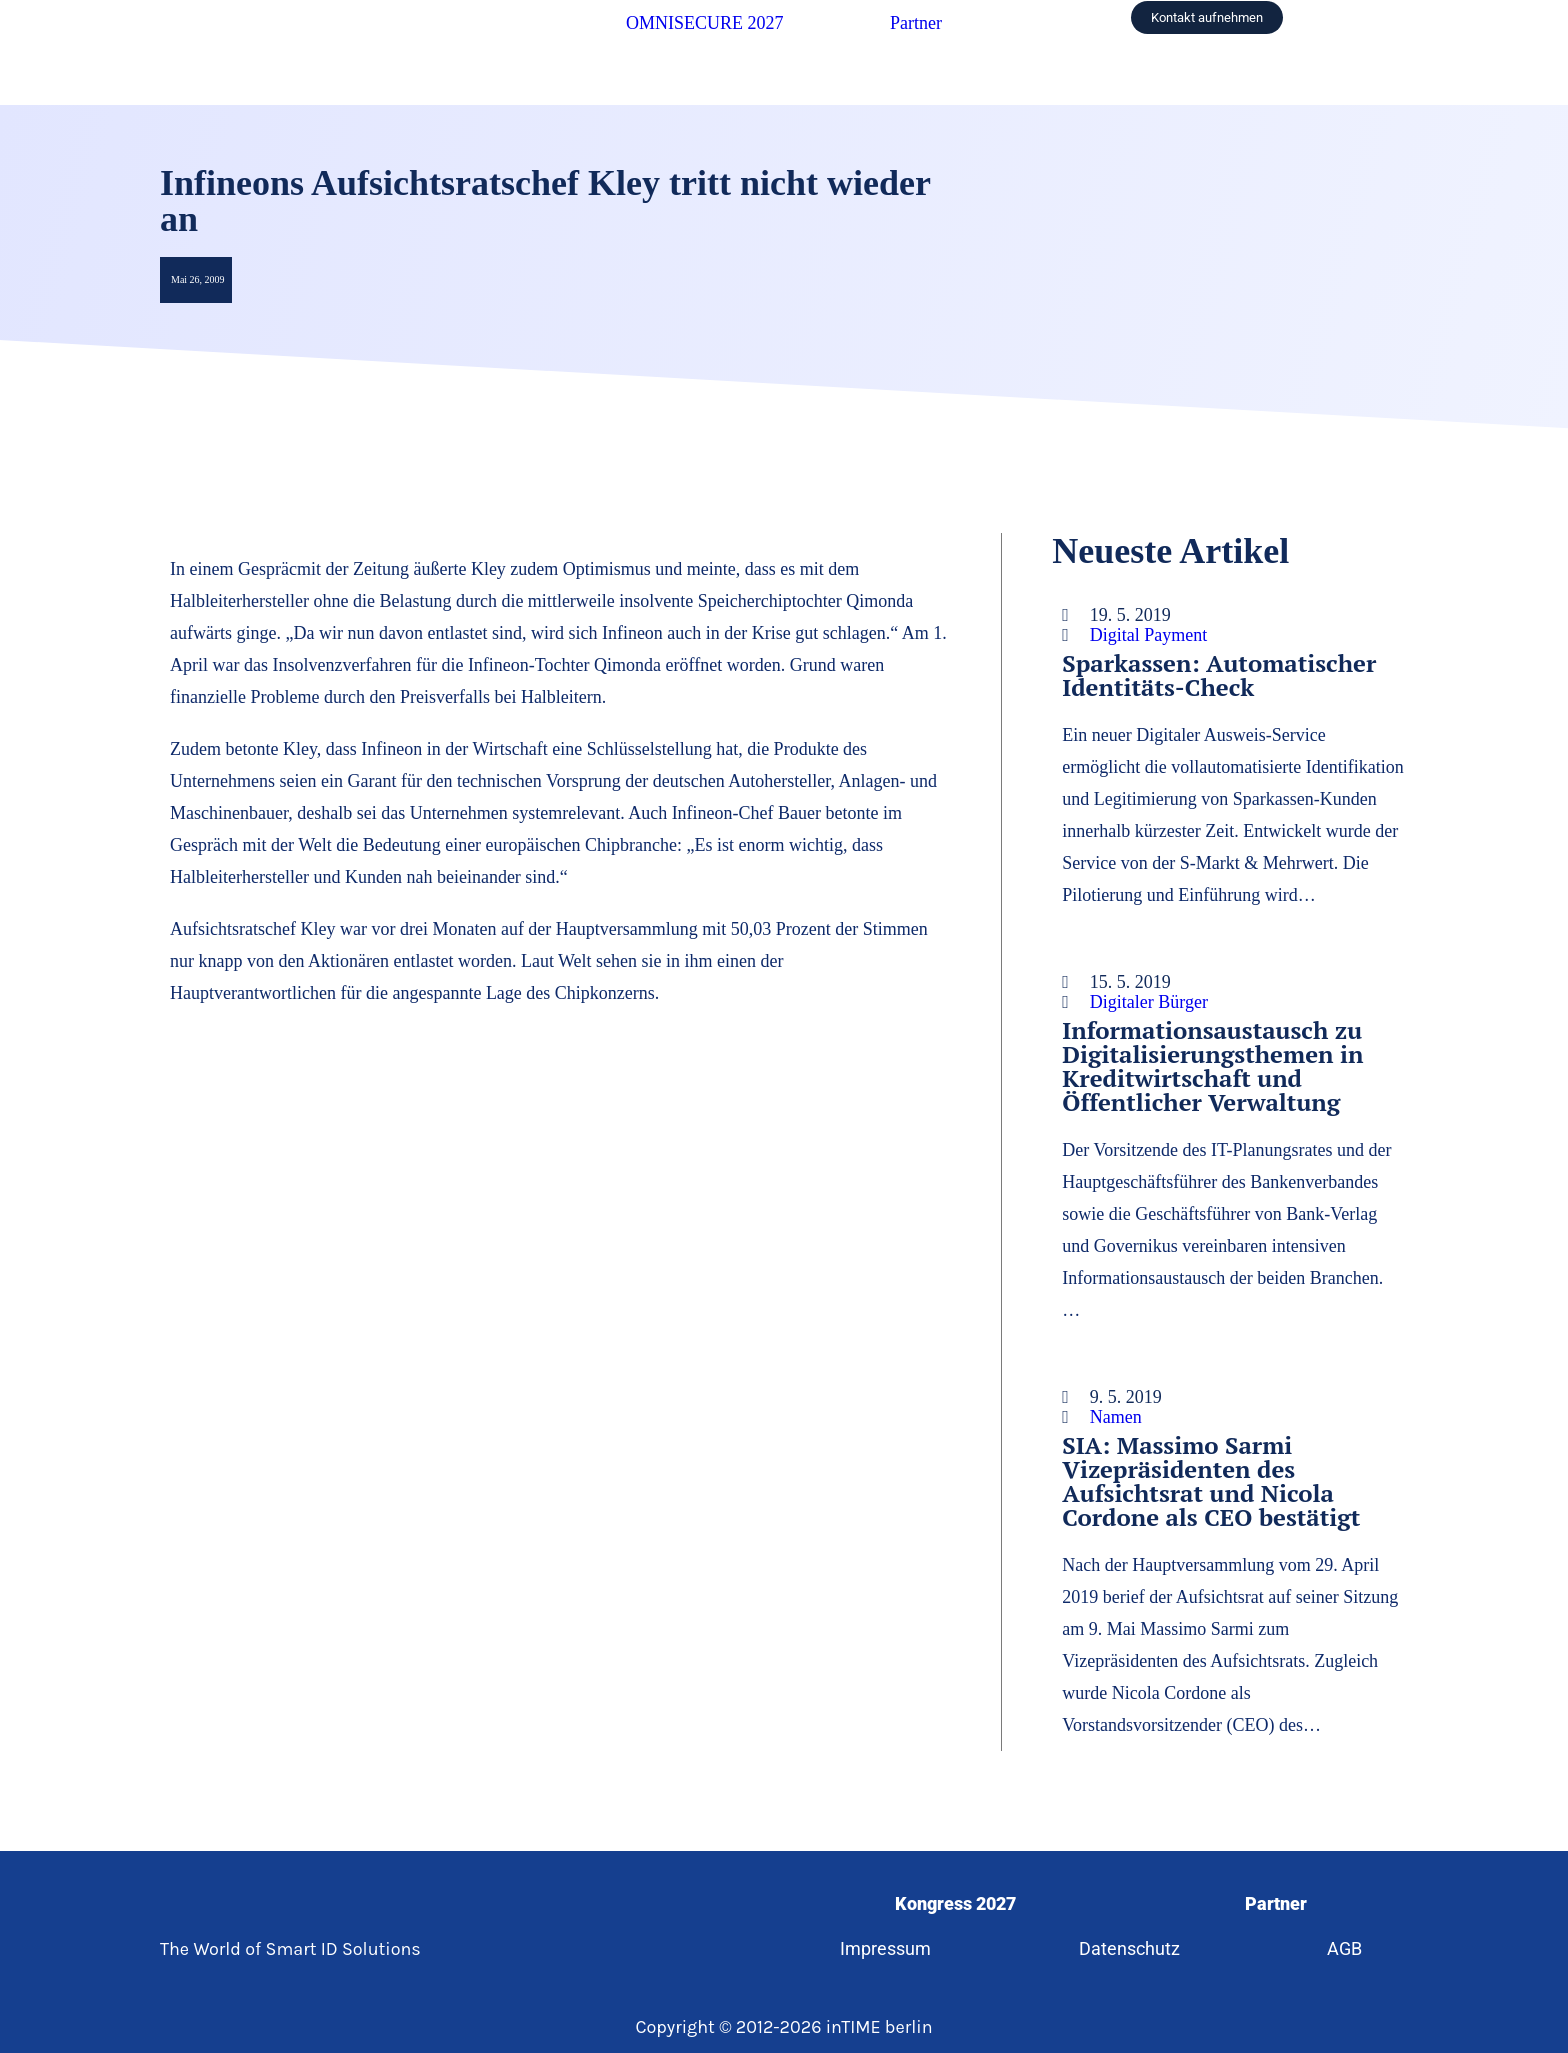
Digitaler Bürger (1149, 1002)
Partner (916, 23)
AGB (1346, 1948)
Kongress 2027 (954, 1903)
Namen (1116, 1417)
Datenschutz (1129, 1948)
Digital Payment (1148, 635)
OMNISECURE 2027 (705, 23)
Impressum (884, 1948)
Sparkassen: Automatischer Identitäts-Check (1219, 675)
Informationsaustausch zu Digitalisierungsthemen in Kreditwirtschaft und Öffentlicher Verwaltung (1212, 1066)
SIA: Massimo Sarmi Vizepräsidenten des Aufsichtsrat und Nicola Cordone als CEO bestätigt (1211, 1481)
